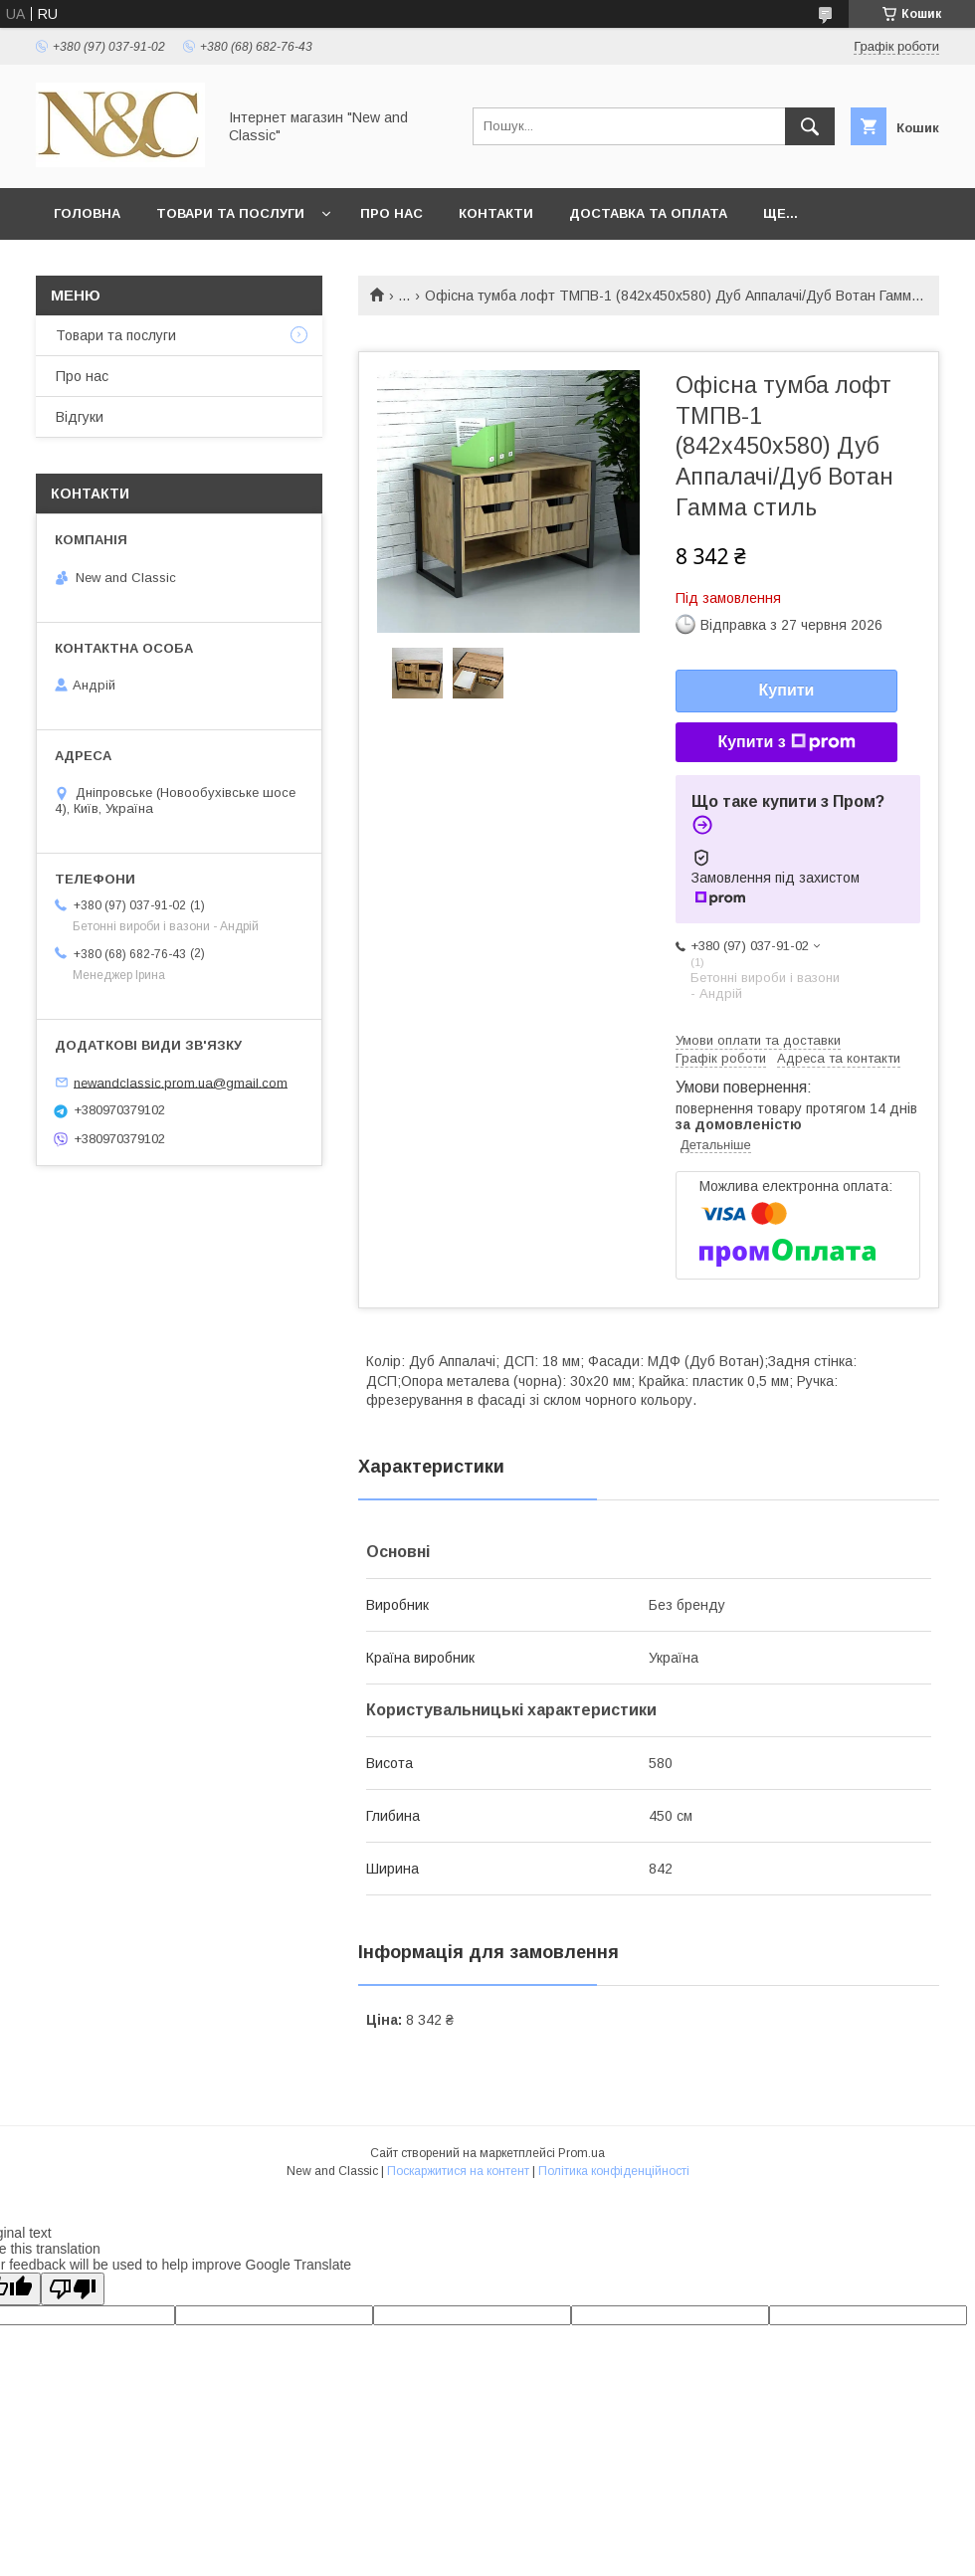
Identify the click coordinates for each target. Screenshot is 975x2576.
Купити (787, 690)
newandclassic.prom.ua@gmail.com (181, 1082)
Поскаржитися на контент (458, 2171)
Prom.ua (581, 2153)
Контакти (496, 213)
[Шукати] (810, 126)
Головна (87, 213)
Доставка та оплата (648, 213)
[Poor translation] (72, 2289)
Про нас (391, 213)
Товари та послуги (230, 213)
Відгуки (79, 417)
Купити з (786, 742)
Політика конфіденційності (613, 2171)
